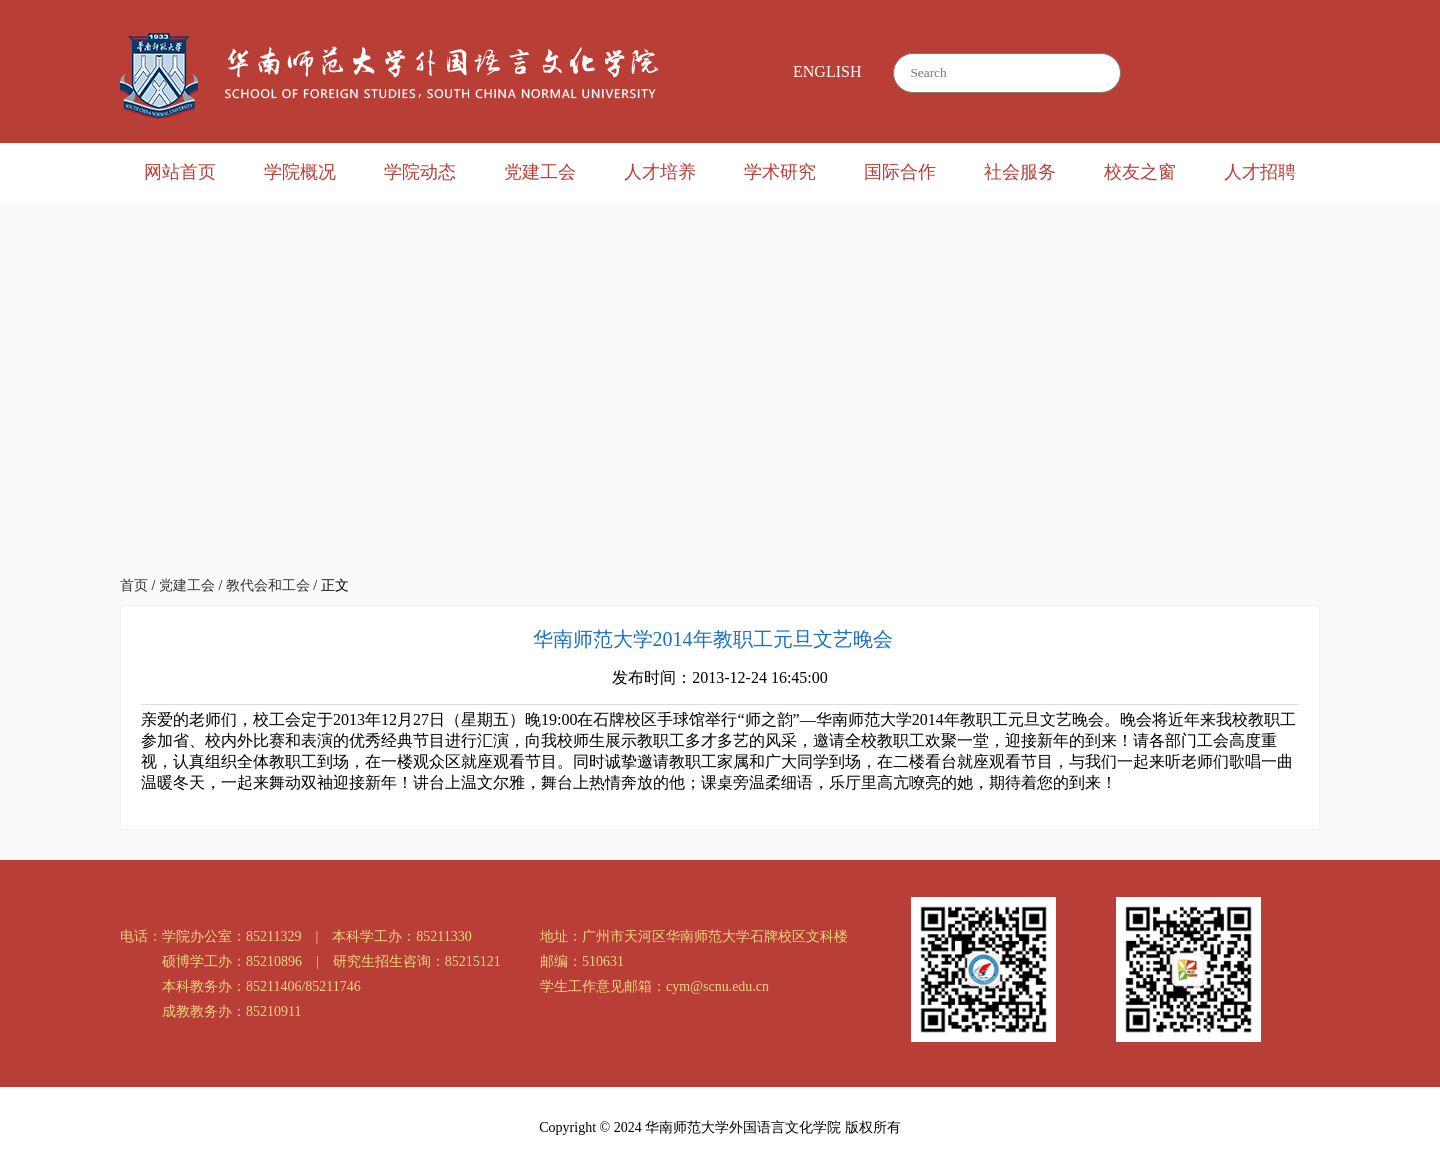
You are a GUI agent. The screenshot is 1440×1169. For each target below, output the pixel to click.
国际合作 (900, 172)
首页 (134, 585)
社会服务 (1020, 172)
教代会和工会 (268, 585)
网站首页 (180, 172)
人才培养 (660, 172)
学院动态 (420, 172)
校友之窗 (1140, 172)
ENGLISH (827, 71)
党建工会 (540, 172)
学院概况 (300, 172)
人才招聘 (1260, 172)
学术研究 (780, 172)
